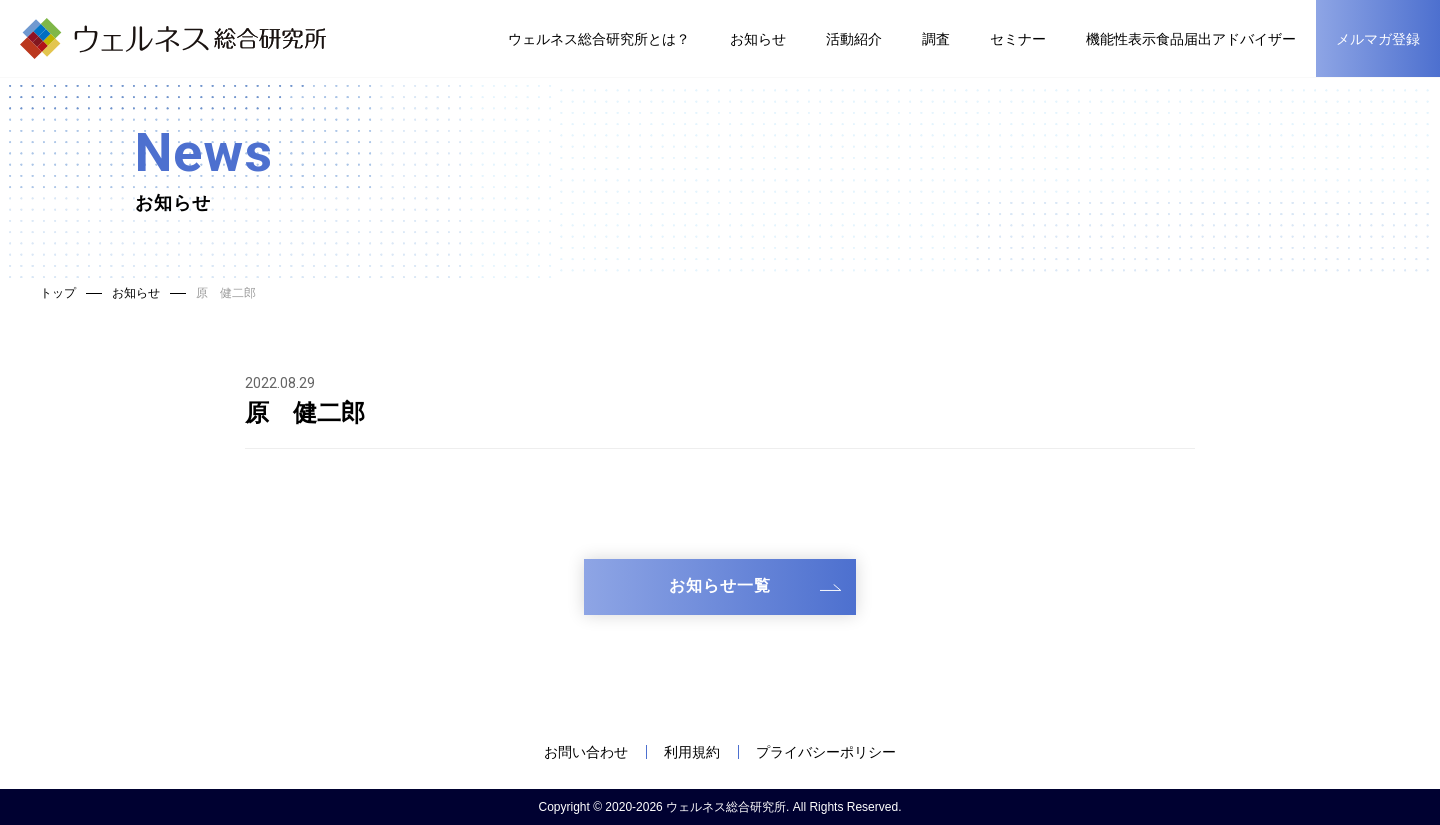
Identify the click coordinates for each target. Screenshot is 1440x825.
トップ (58, 293)
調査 (936, 39)
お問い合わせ (586, 752)
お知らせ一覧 (720, 585)
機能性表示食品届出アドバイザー (1191, 39)
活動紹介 (854, 39)
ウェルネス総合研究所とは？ (599, 39)
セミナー (1018, 39)
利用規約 (692, 752)
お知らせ (758, 39)
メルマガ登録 (1378, 39)
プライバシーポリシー (826, 752)
